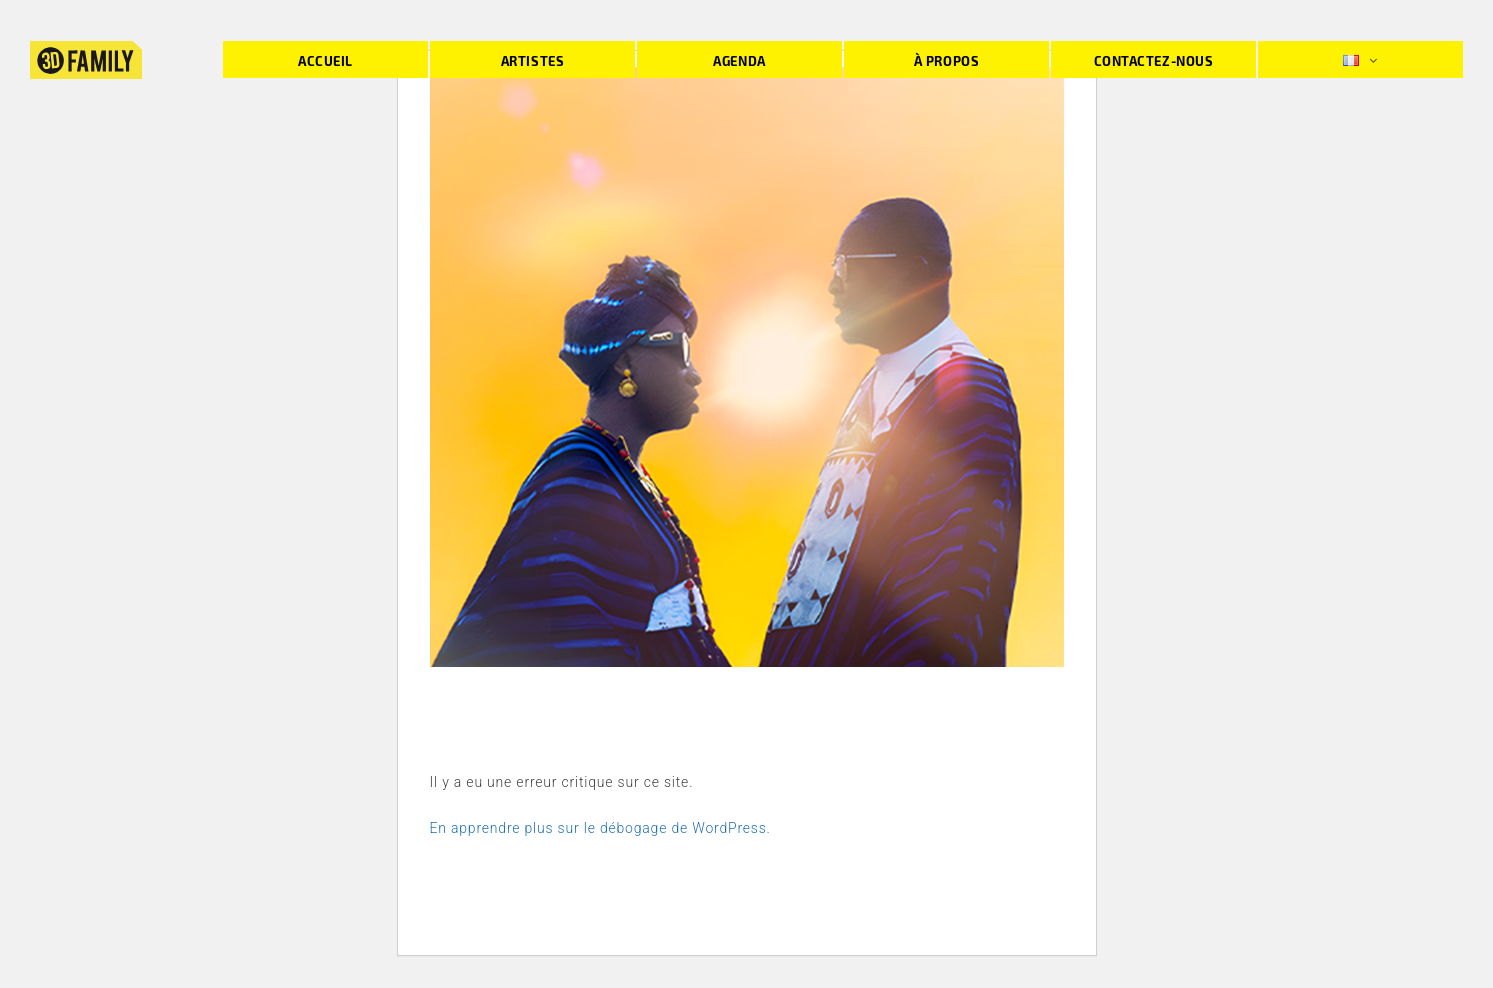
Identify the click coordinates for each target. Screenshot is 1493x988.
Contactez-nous (1153, 60)
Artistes (532, 60)
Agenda (739, 60)
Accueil (325, 60)
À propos (946, 60)
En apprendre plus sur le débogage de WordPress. (600, 828)
